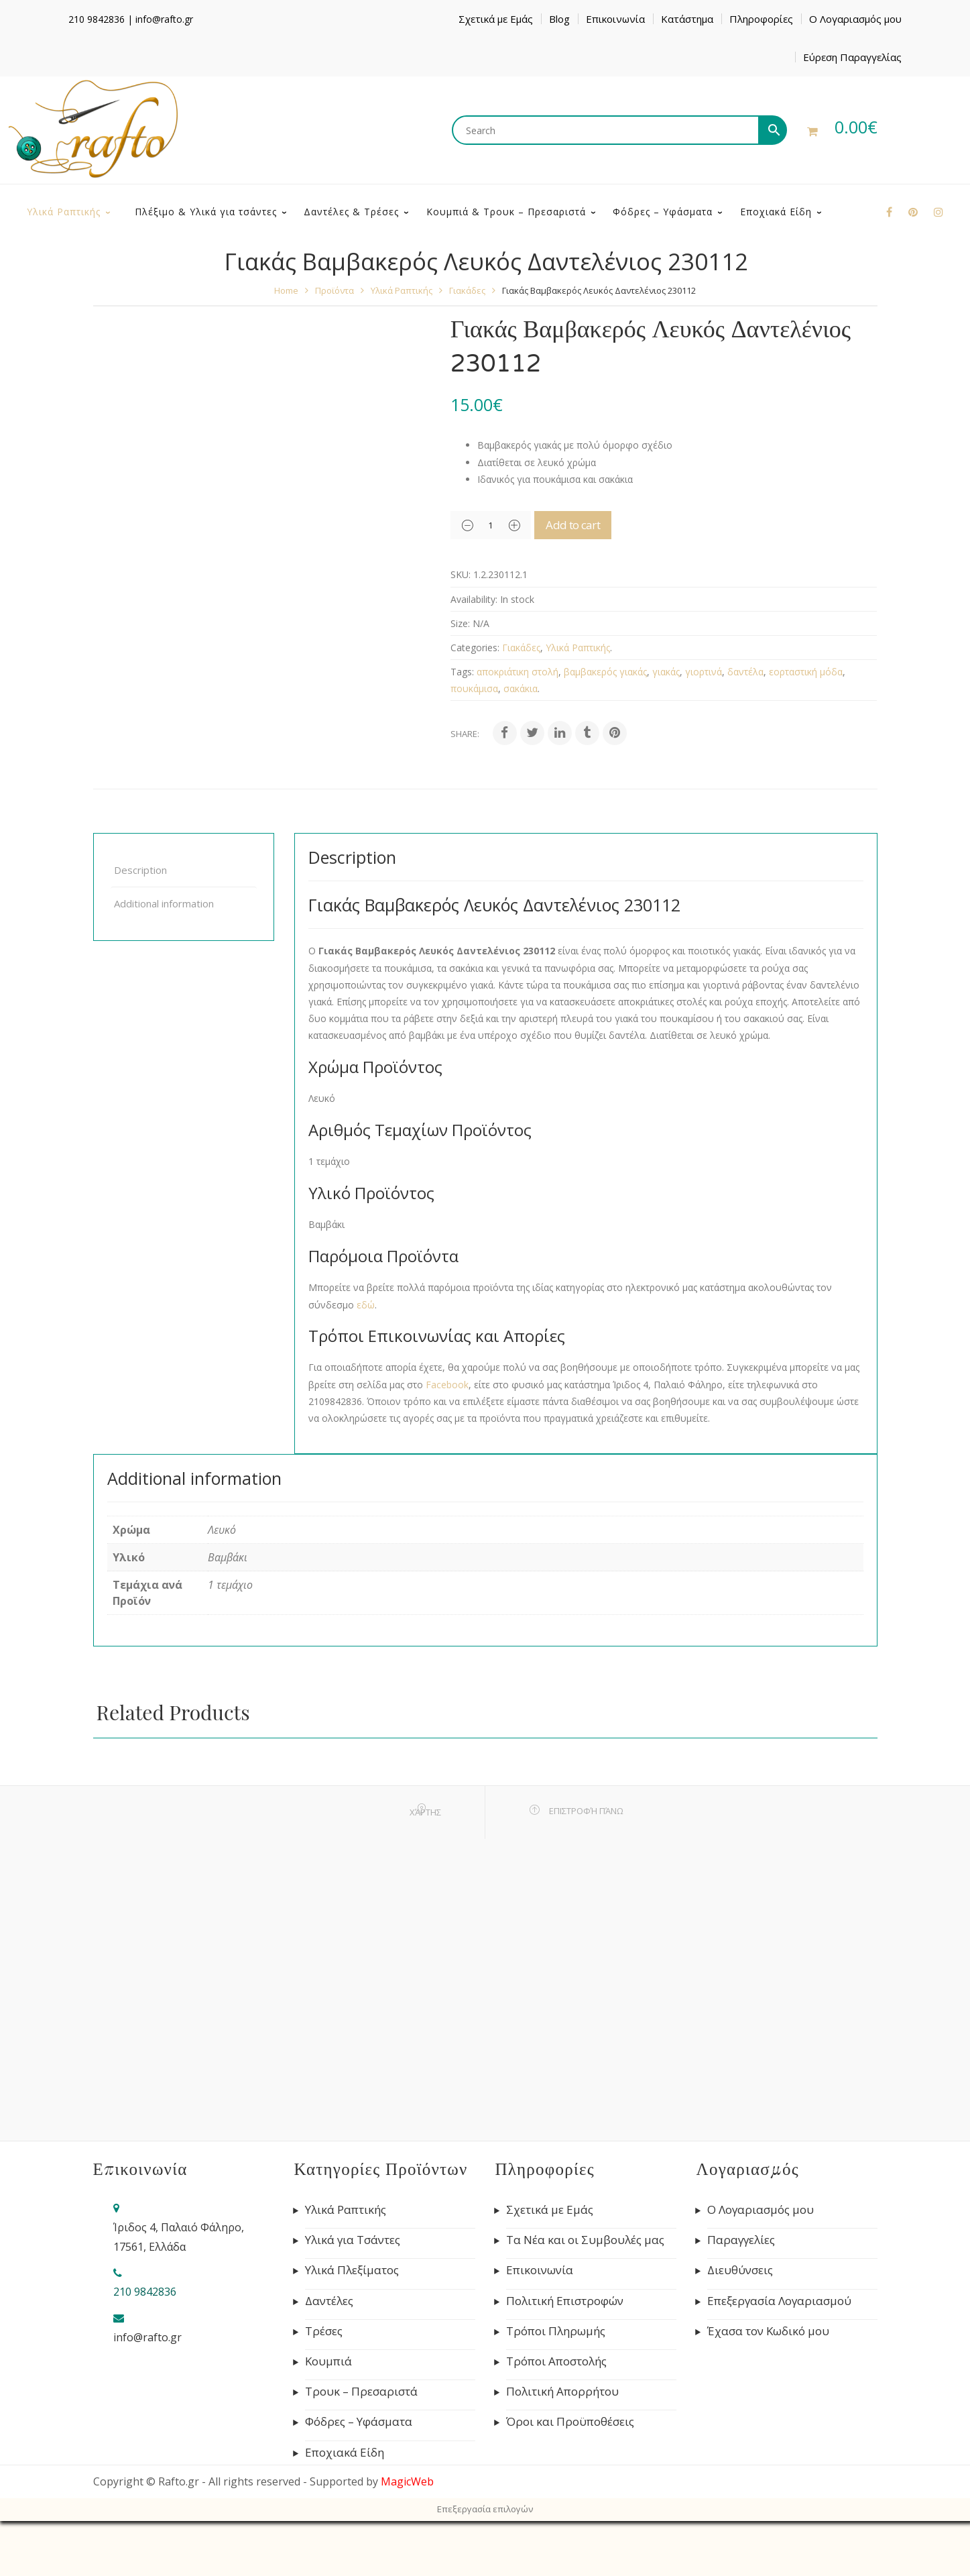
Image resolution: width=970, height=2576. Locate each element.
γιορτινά (703, 726)
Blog (559, 18)
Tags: (462, 726)
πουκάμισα (474, 743)
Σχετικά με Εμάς (496, 18)
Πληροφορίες (761, 18)
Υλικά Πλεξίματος (352, 2325)
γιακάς (666, 726)
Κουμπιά (328, 2416)
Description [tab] (140, 925)
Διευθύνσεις (740, 2325)
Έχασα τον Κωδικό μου (768, 2386)
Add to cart (591, 579)
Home (286, 345)
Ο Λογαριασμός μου (855, 18)
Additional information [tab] (164, 958)
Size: (460, 678)
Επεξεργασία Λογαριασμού (779, 2356)
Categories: (474, 702)
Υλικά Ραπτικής (401, 345)
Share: (464, 789)
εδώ (366, 1359)
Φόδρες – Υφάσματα (358, 2476)
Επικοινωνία (615, 18)
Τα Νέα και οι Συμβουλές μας (585, 2295)
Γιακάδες (467, 345)
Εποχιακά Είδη (344, 2507)
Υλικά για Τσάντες (352, 2295)
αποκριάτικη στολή (517, 726)
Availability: (473, 654)
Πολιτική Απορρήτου (562, 2446)
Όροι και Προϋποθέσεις (570, 2476)
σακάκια (520, 743)
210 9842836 (96, 19)
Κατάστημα (687, 18)
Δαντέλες (329, 2356)
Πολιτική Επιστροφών (564, 2356)
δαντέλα (745, 726)
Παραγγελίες (741, 2295)
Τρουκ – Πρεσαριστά (361, 2446)
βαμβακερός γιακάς (605, 726)
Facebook (447, 1439)
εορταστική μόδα (806, 726)
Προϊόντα (334, 345)
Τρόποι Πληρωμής (555, 2386)
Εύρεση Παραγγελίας (852, 57)
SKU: (460, 629)
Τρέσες (324, 2386)
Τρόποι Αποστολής (556, 2416)
